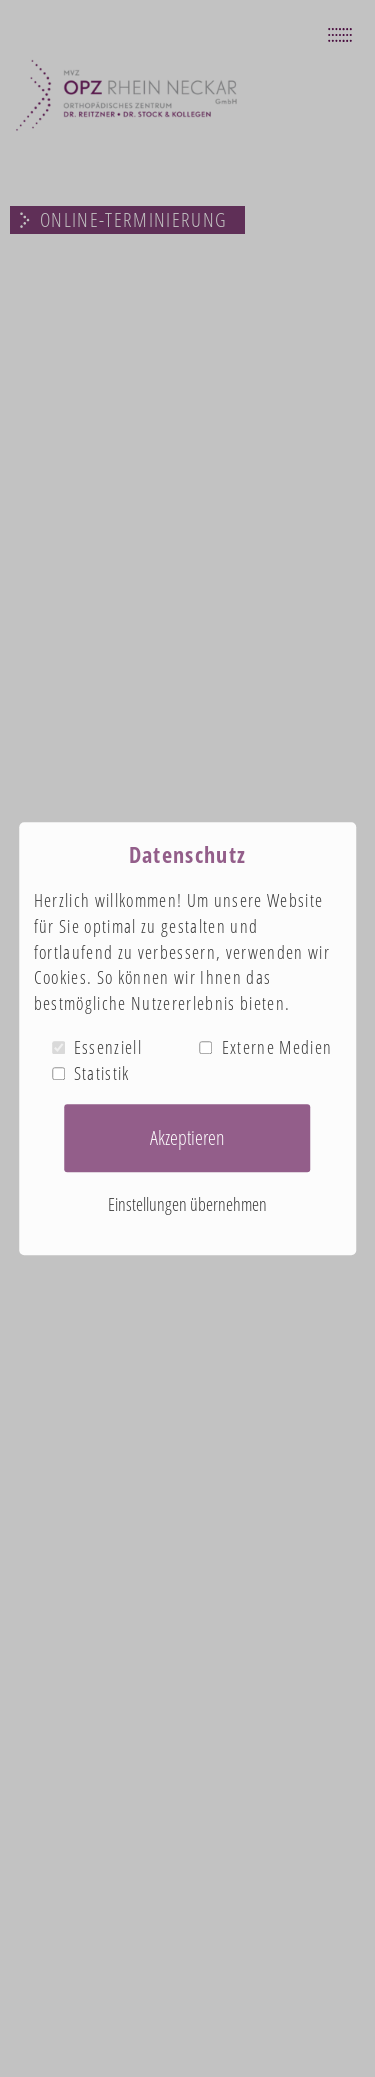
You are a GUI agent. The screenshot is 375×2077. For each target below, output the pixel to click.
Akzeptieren (187, 1137)
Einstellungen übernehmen (187, 1205)
